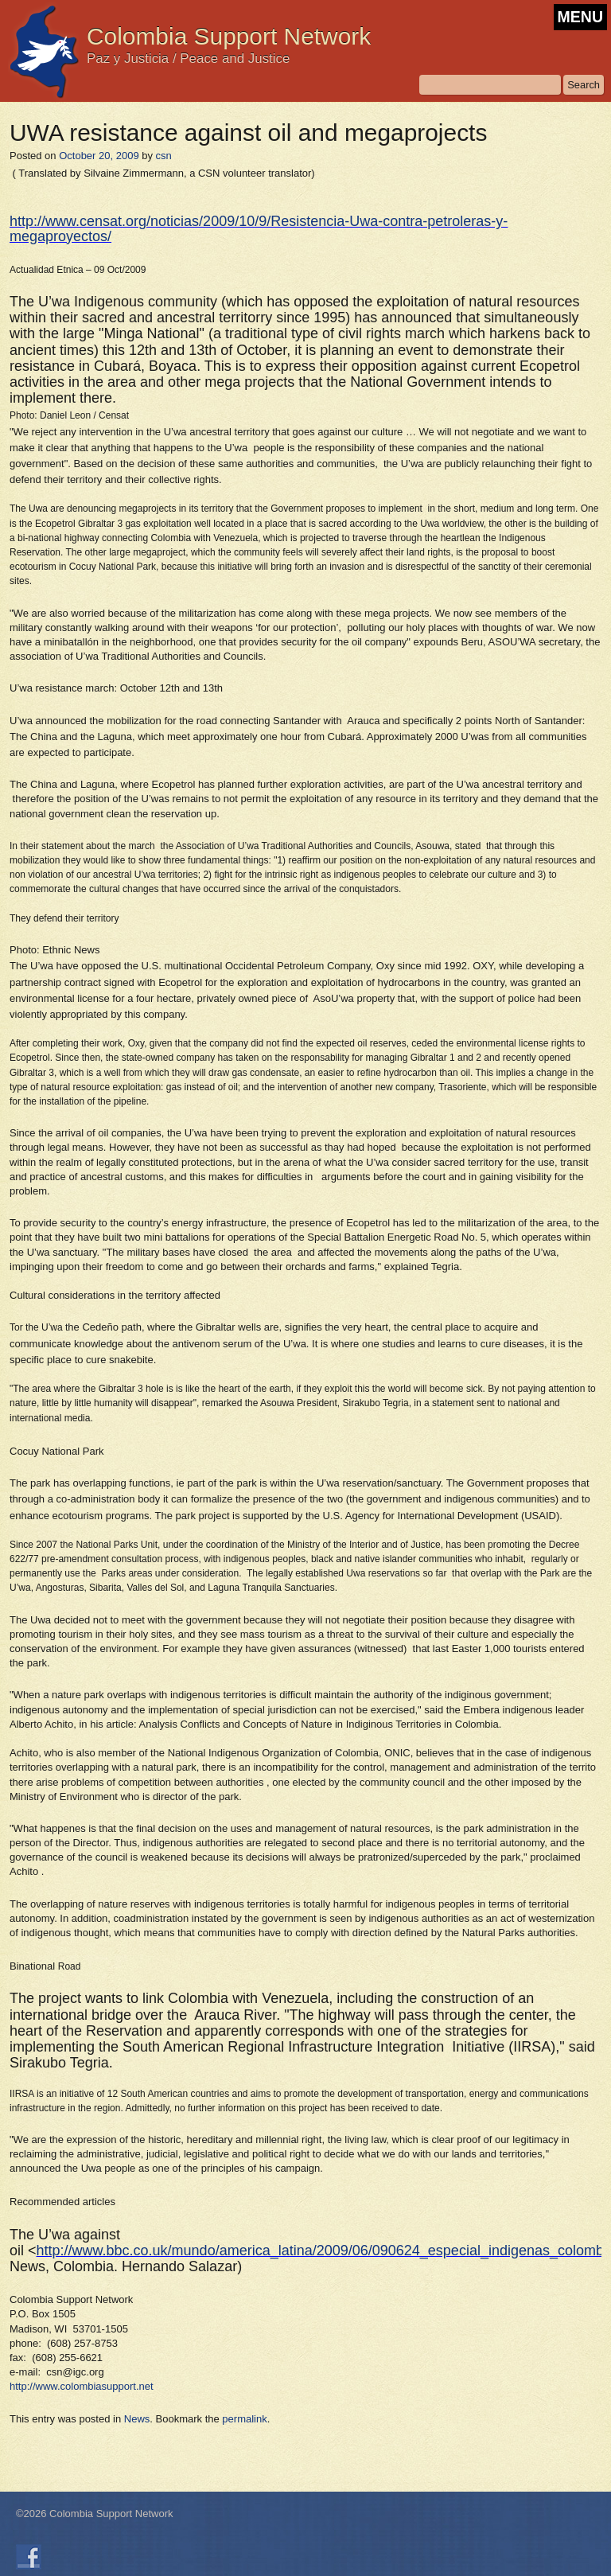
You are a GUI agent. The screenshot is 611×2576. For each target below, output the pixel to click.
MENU (580, 16)
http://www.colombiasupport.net (82, 2386)
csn (164, 156)
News (137, 2419)
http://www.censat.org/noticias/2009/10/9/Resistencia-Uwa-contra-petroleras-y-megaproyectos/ (259, 228)
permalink (244, 2419)
